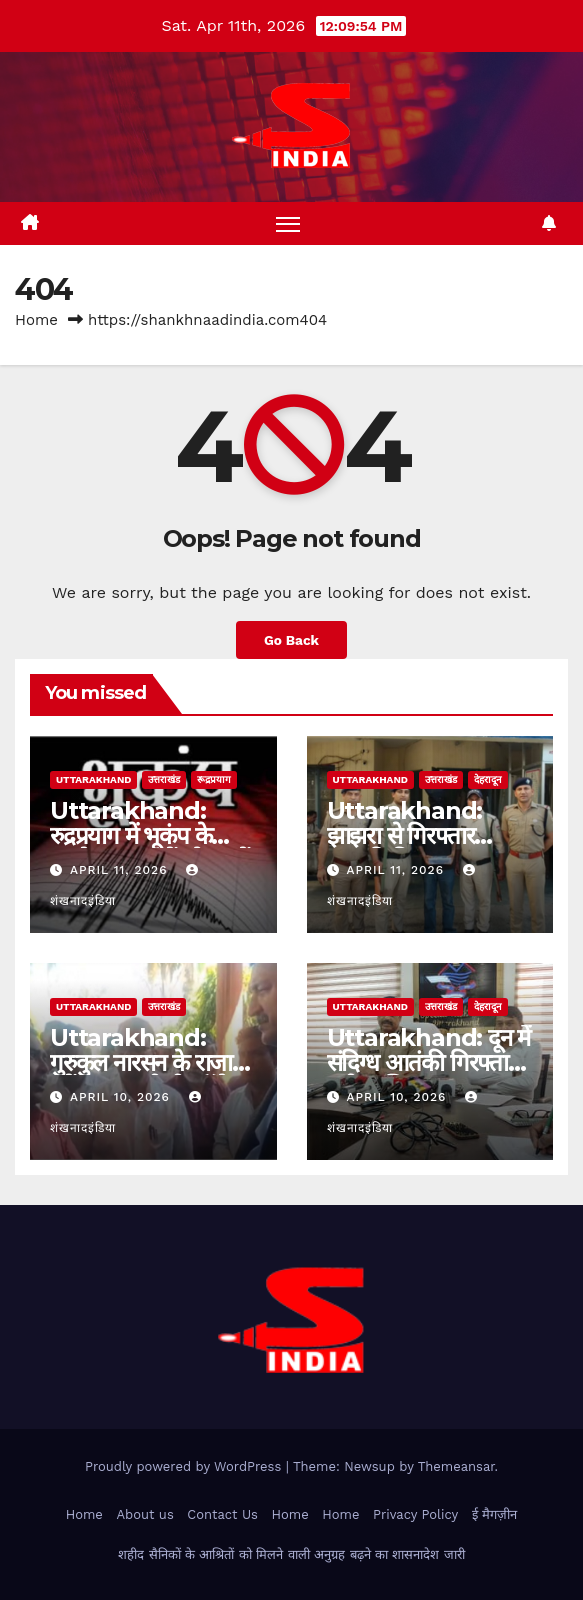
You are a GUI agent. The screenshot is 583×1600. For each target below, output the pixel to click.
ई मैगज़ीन (494, 1514)
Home (36, 320)
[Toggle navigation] (288, 223)
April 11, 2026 (121, 870)
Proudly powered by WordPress (185, 1466)
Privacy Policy (415, 1514)
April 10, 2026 (122, 1097)
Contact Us (222, 1514)
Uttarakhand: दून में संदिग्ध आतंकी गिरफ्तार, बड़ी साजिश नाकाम (429, 1062)
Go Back (291, 640)
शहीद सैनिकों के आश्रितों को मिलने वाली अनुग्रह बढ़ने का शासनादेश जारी (291, 1554)
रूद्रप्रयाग (214, 779)
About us (144, 1514)
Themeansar (456, 1466)
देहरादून (488, 779)
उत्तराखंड (164, 779)
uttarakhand (93, 779)
